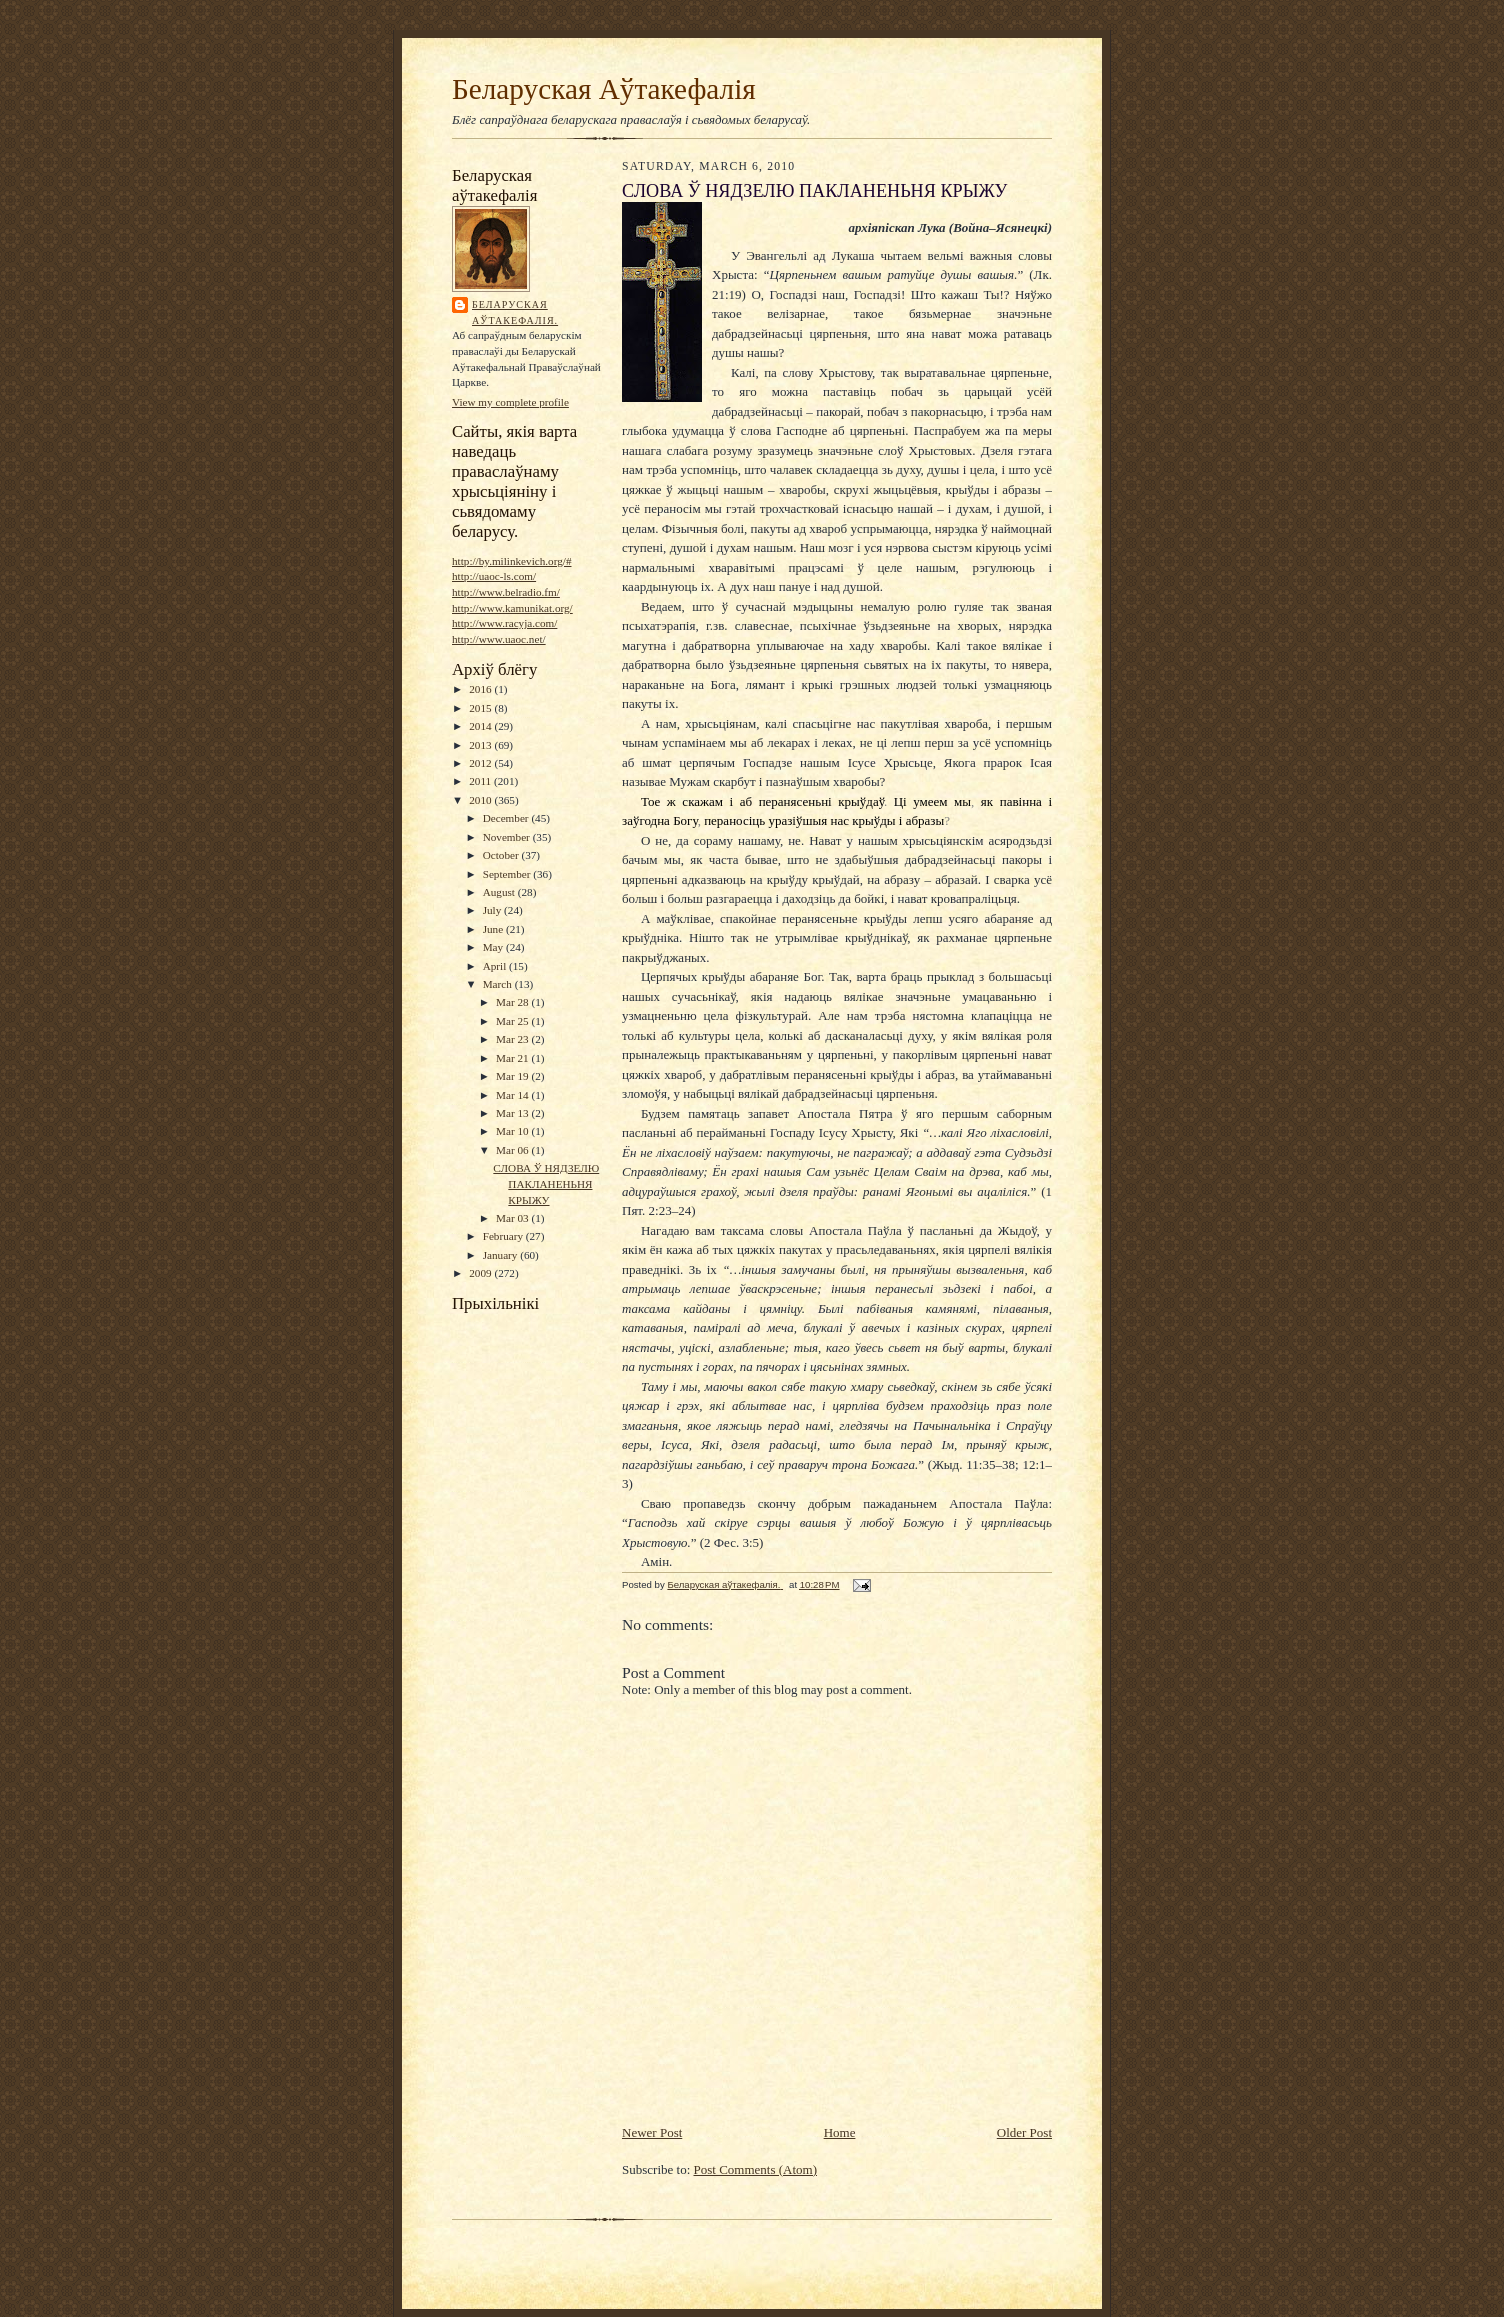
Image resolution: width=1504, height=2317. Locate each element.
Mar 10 (513, 1131)
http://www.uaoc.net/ (499, 639)
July (493, 910)
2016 (481, 689)
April (496, 966)
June (494, 929)
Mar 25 (513, 1021)
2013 (481, 745)
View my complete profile (510, 402)
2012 (481, 763)
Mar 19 (513, 1076)
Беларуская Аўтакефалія (604, 89)
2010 (481, 800)
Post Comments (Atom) (756, 2169)
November (508, 837)
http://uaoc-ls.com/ (494, 576)
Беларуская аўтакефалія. (515, 312)
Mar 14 (513, 1095)
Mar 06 (513, 1150)
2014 (481, 726)
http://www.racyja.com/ (504, 623)
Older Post (1024, 2132)
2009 (481, 1273)
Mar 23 (513, 1039)
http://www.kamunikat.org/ (512, 608)
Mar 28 (513, 1002)
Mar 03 (513, 1218)
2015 (481, 708)
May (494, 947)
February (504, 1236)
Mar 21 (513, 1058)
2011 (481, 781)
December (507, 818)
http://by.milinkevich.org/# (511, 561)
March (499, 984)
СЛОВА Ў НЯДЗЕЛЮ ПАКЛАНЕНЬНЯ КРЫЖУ (546, 1183)
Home (840, 2132)
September (508, 874)
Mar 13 (513, 1113)
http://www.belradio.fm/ (506, 592)
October (502, 855)
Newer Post (652, 2132)
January (502, 1255)
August (500, 892)
